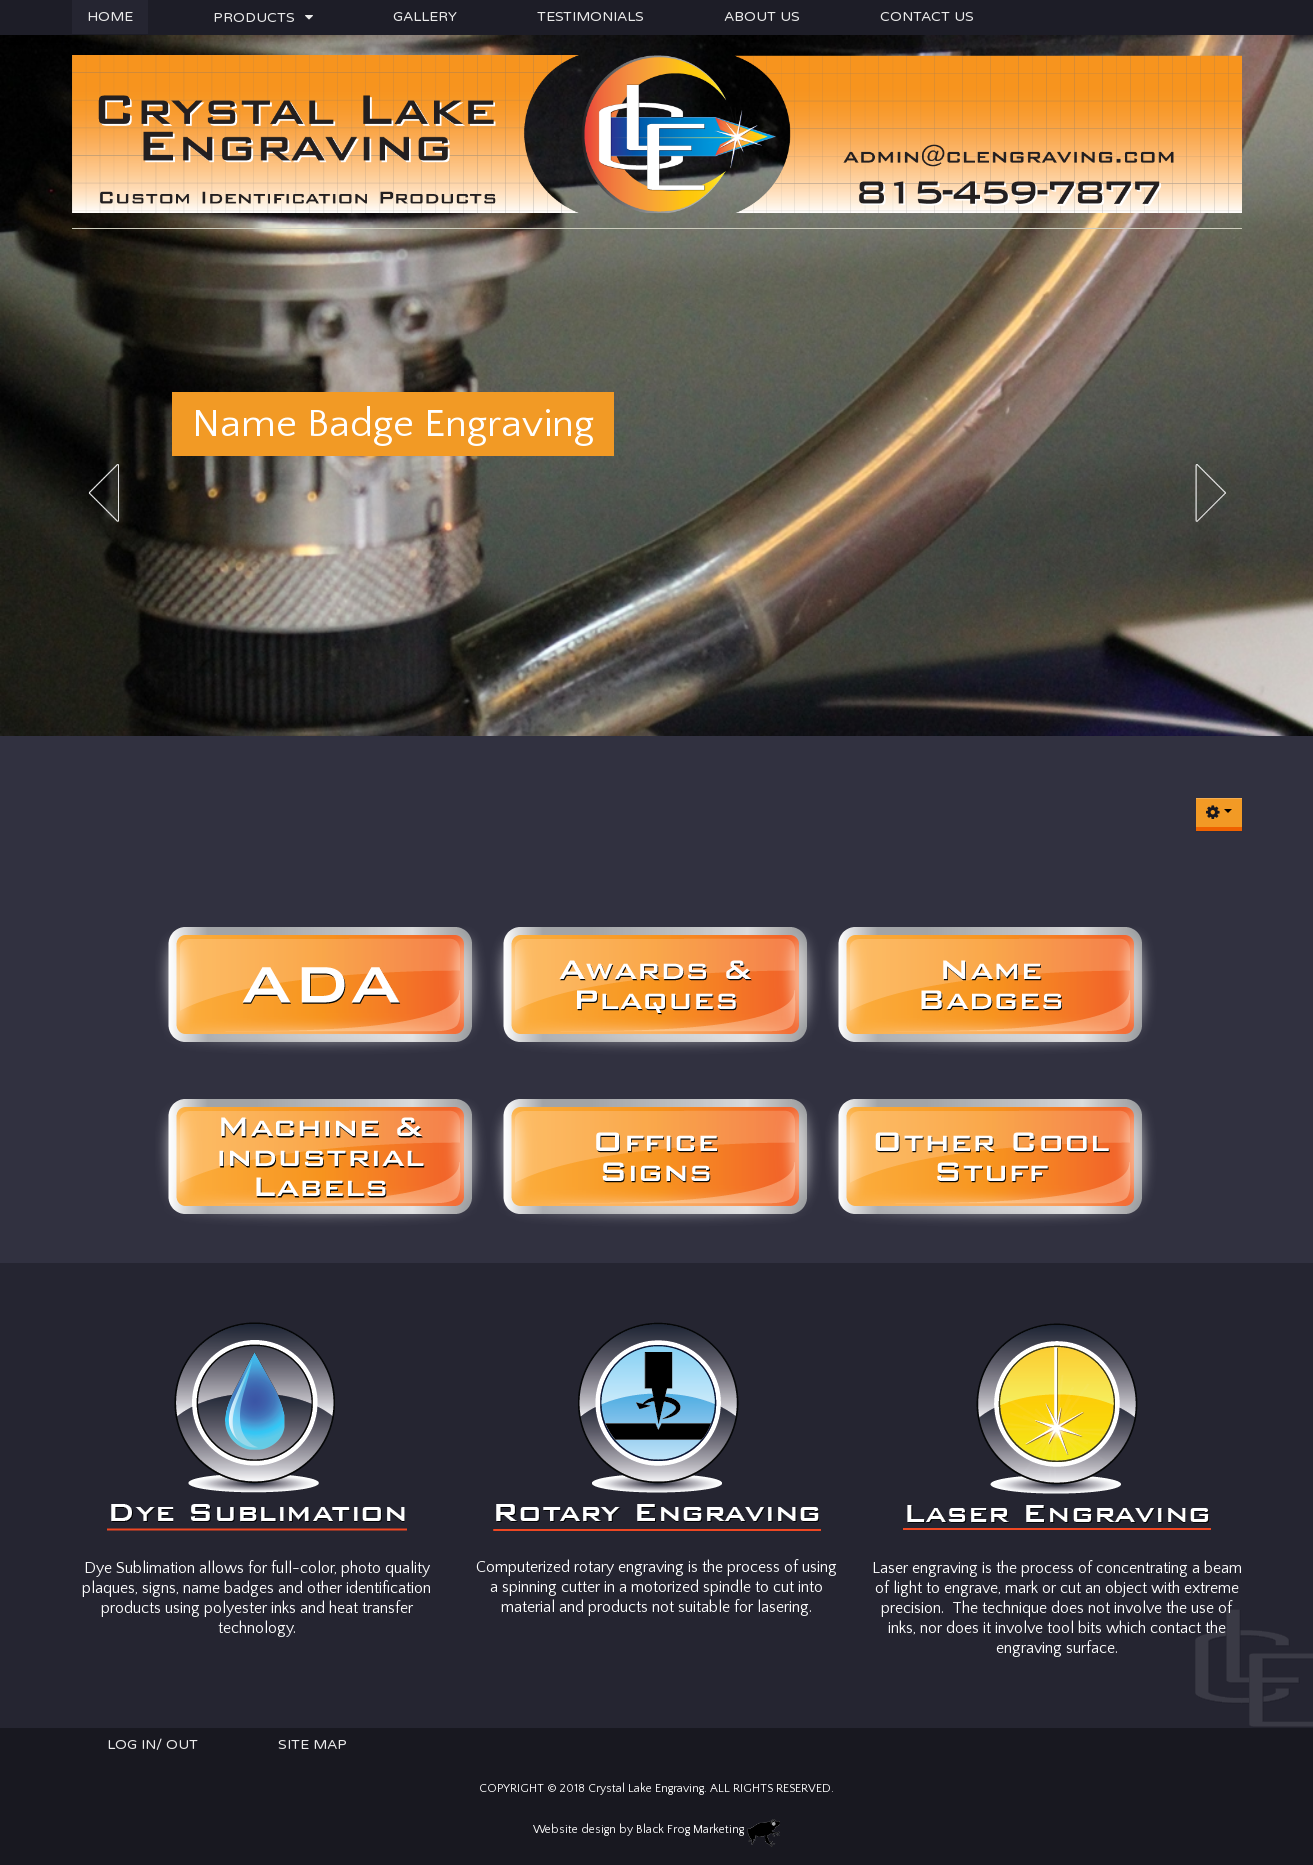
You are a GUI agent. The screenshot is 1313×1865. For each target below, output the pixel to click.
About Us (762, 16)
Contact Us (927, 16)
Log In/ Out (152, 1744)
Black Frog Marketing (690, 1829)
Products (254, 17)
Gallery (425, 16)
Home (110, 16)
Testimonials (590, 16)
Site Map (312, 1744)
